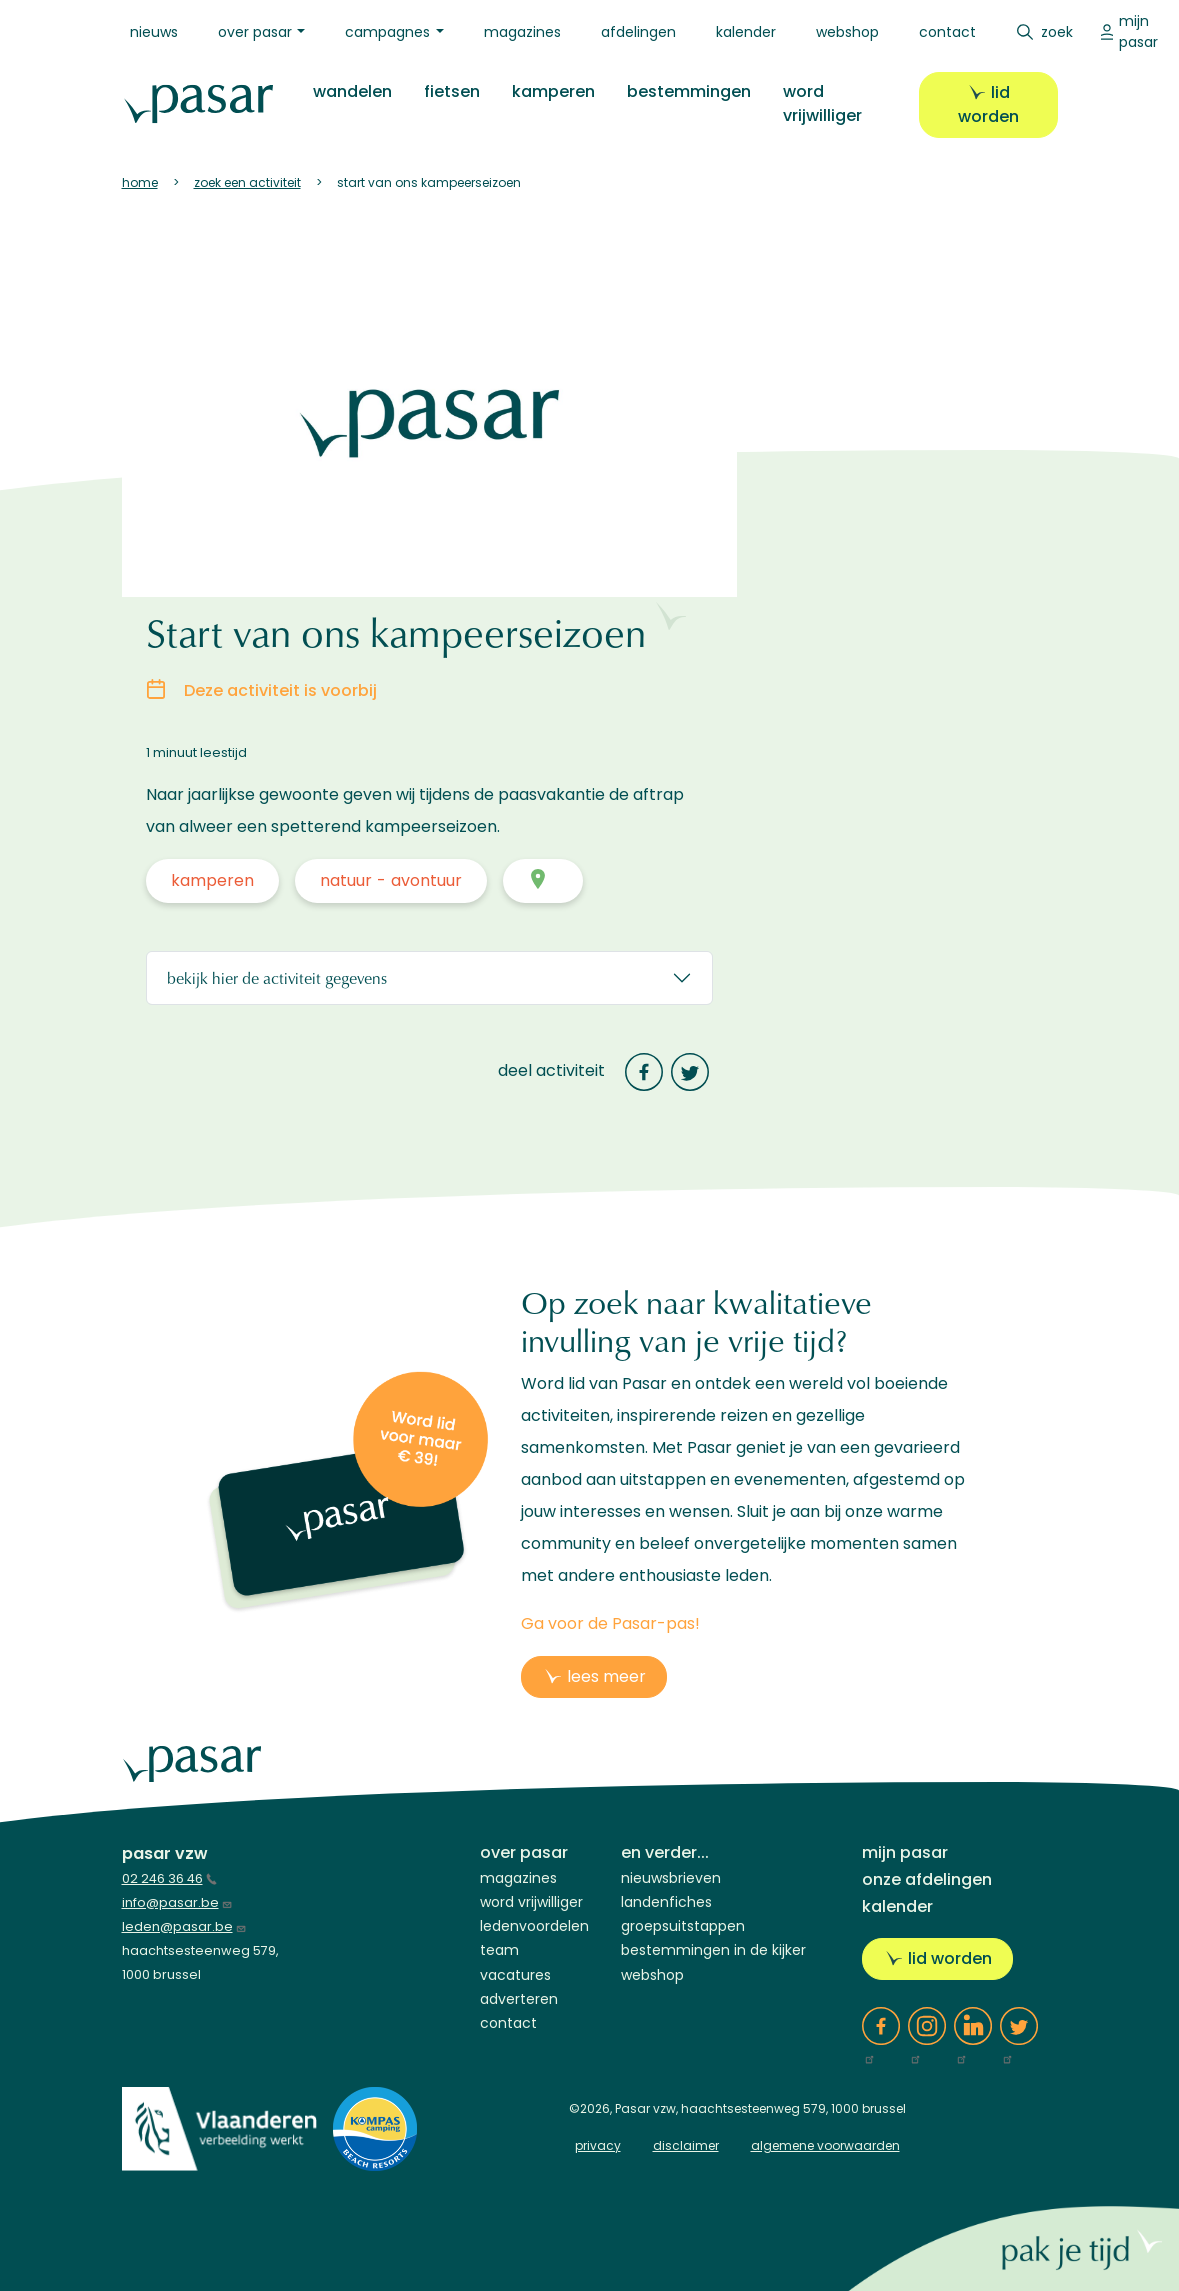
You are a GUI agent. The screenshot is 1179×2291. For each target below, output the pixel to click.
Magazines (522, 32)
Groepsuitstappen (683, 1926)
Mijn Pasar (1138, 31)
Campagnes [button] (387, 32)
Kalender (746, 32)
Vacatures (515, 1975)
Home (140, 182)
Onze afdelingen (927, 1879)
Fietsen (449, 91)
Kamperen (550, 91)
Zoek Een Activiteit (247, 182)
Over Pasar (524, 1852)
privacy (598, 2145)
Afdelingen (638, 32)
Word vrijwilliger (819, 103)
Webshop (847, 32)
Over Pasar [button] (255, 32)
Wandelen (349, 91)
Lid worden (987, 104)
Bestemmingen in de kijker (713, 1950)
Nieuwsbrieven (671, 1878)
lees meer (606, 1676)
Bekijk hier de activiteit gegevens (277, 977)
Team (499, 1950)
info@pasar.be (177, 1902)
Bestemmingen (686, 91)
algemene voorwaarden (825, 2145)
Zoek (1057, 32)
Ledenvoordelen (534, 1926)
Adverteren (519, 1999)
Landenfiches (666, 1902)
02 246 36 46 (169, 1878)
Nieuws (154, 32)
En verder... (665, 1852)
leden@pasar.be (184, 1926)
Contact (947, 32)
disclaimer (686, 2145)
